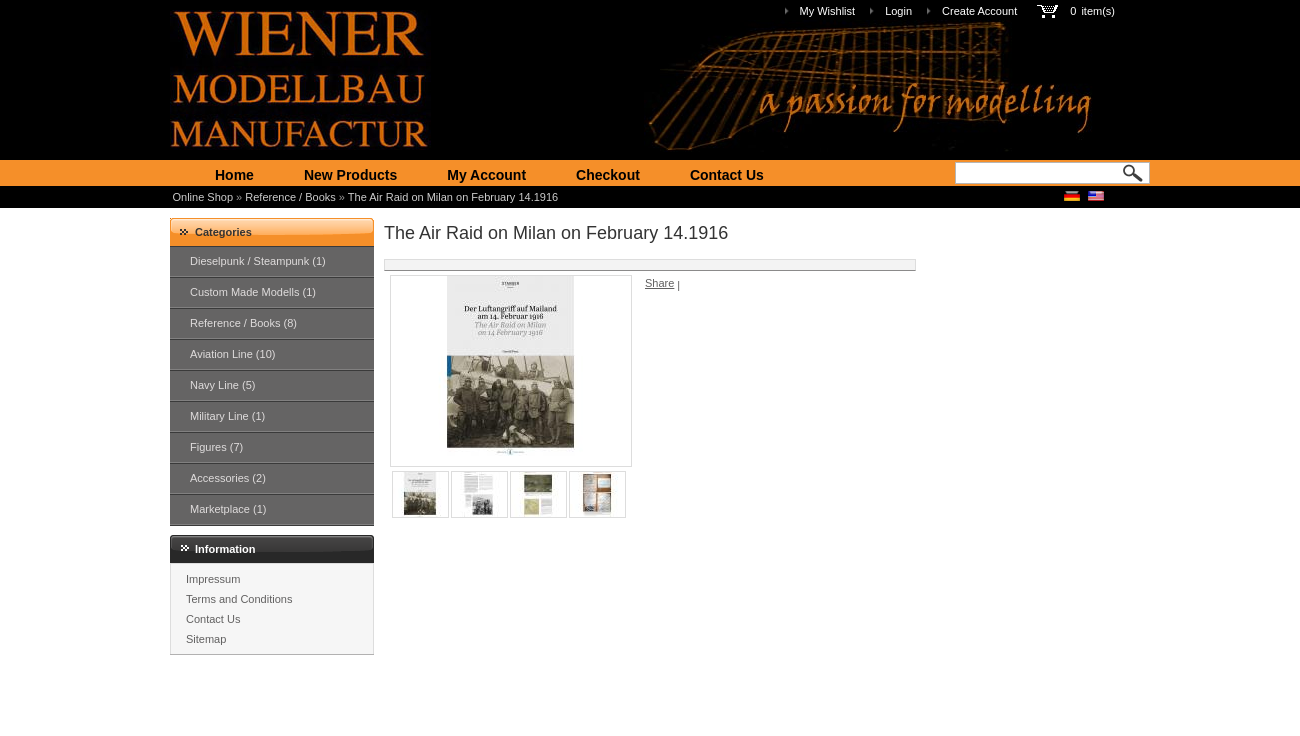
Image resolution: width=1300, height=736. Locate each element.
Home (234, 175)
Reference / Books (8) (243, 323)
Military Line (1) (227, 416)
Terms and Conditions (239, 599)
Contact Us (727, 175)
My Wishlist (828, 11)
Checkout (608, 175)
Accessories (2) (228, 478)
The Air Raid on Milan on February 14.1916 (453, 197)
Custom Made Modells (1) (253, 292)
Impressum (213, 579)
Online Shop (203, 197)
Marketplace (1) (228, 509)
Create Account (979, 11)
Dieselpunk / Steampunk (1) (258, 261)
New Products (350, 175)
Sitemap (206, 639)
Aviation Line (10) (232, 354)
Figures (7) (216, 447)
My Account (486, 175)
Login (898, 11)
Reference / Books (290, 197)
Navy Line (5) (222, 385)
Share (659, 283)
